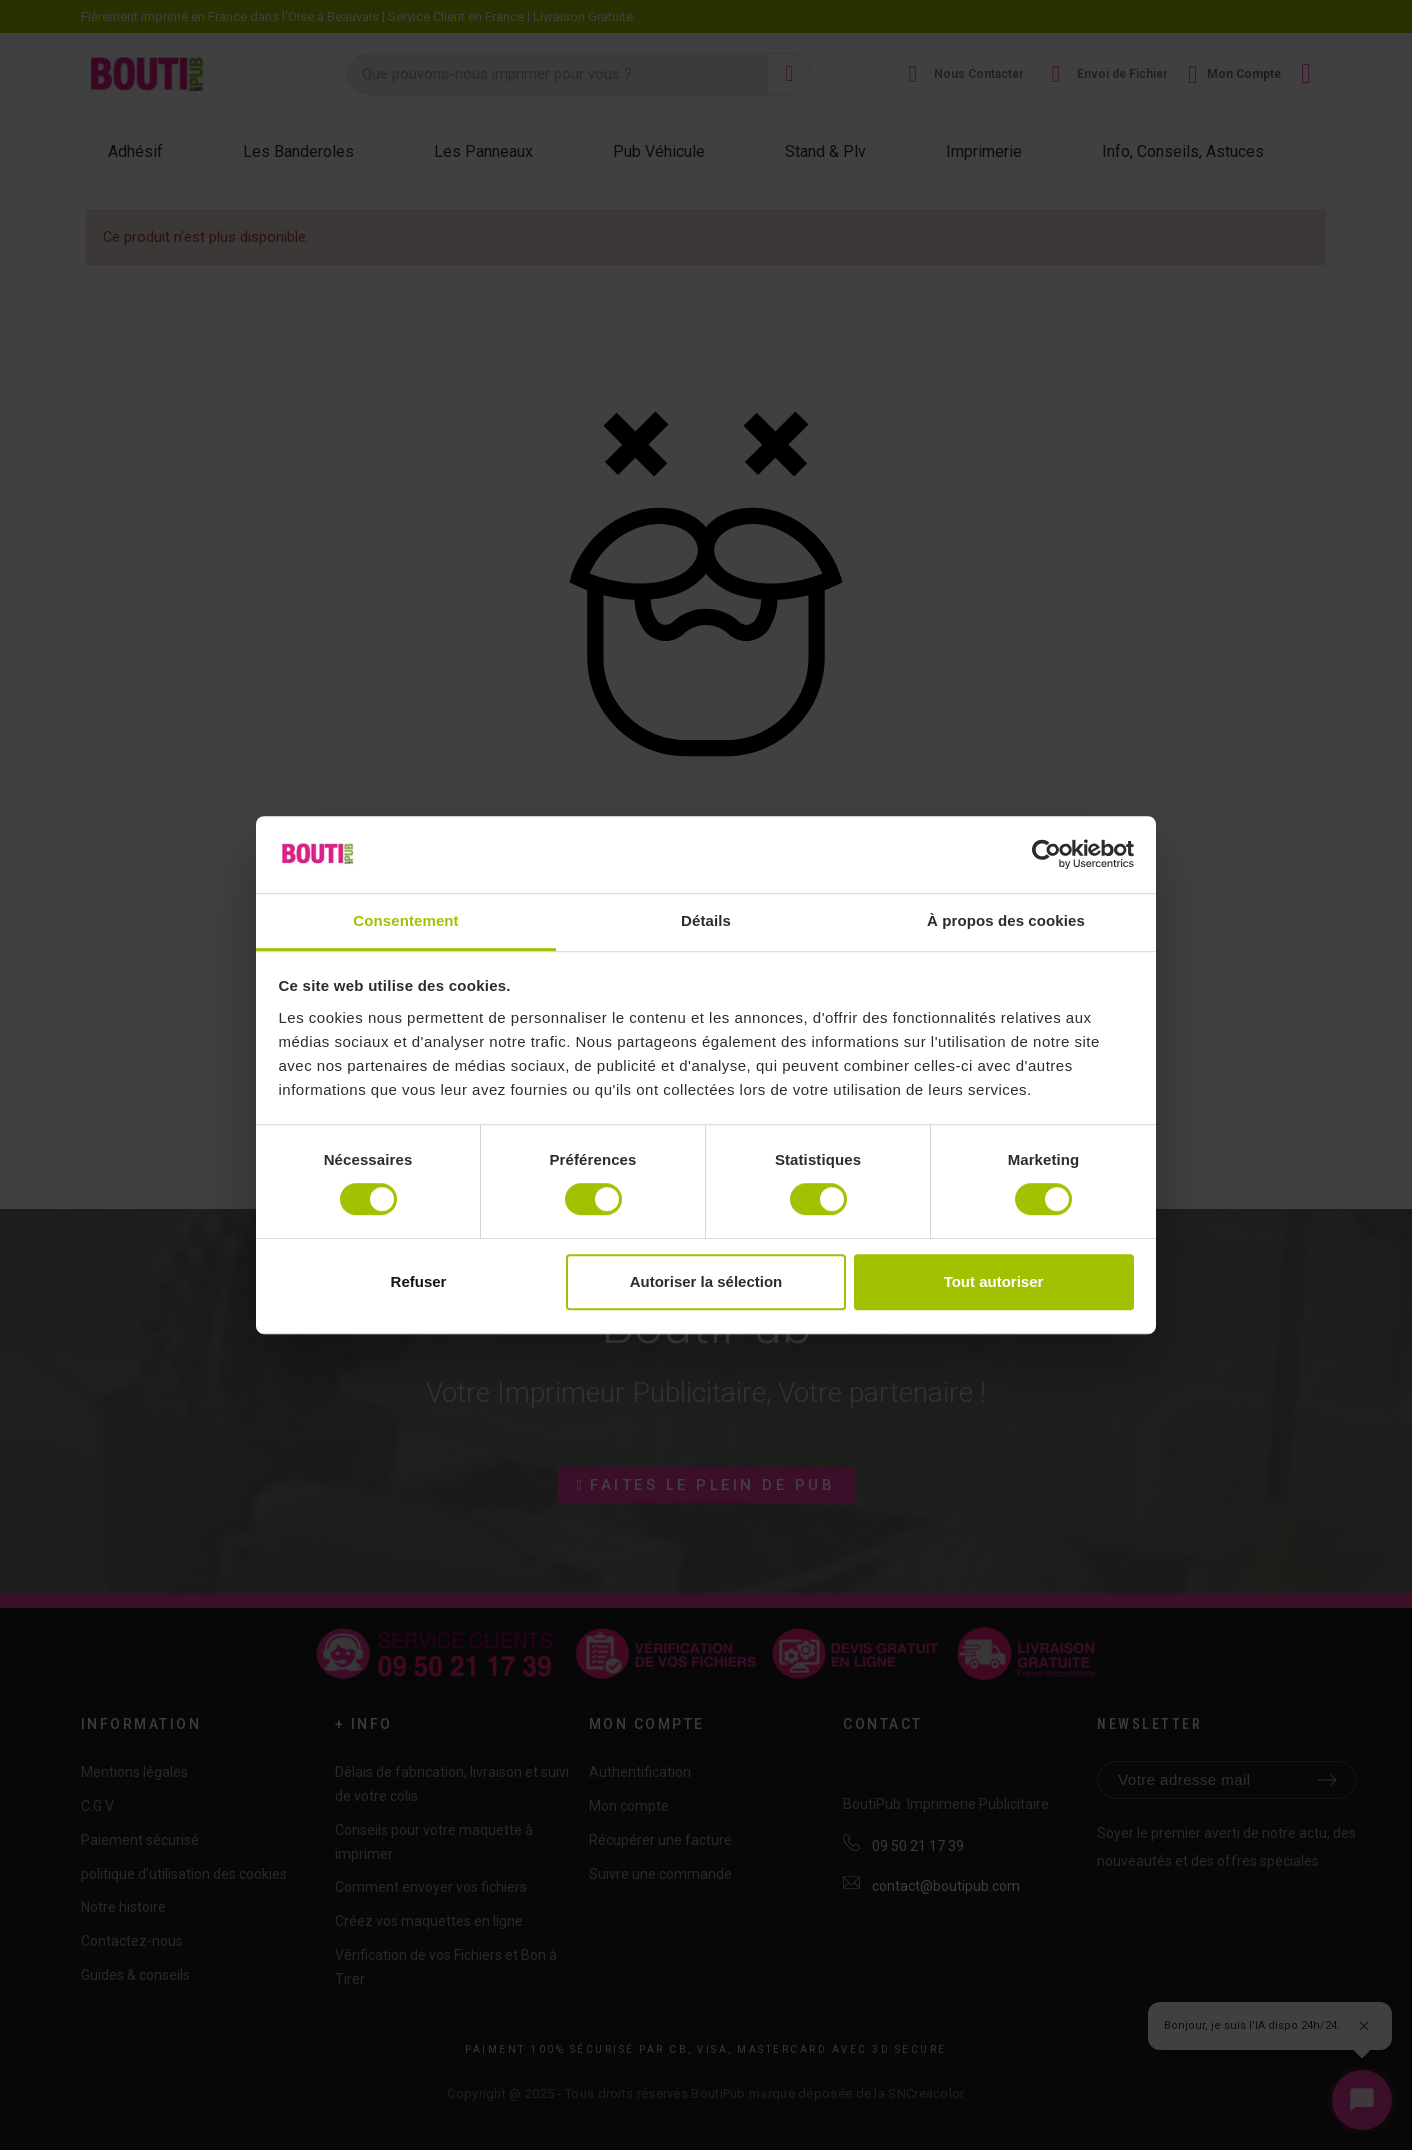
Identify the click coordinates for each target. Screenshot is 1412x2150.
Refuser (419, 1281)
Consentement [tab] (405, 920)
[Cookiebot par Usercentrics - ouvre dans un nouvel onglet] (1046, 855)
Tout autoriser (994, 1281)
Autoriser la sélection (706, 1281)
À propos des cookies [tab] (1006, 920)
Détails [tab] (706, 920)
